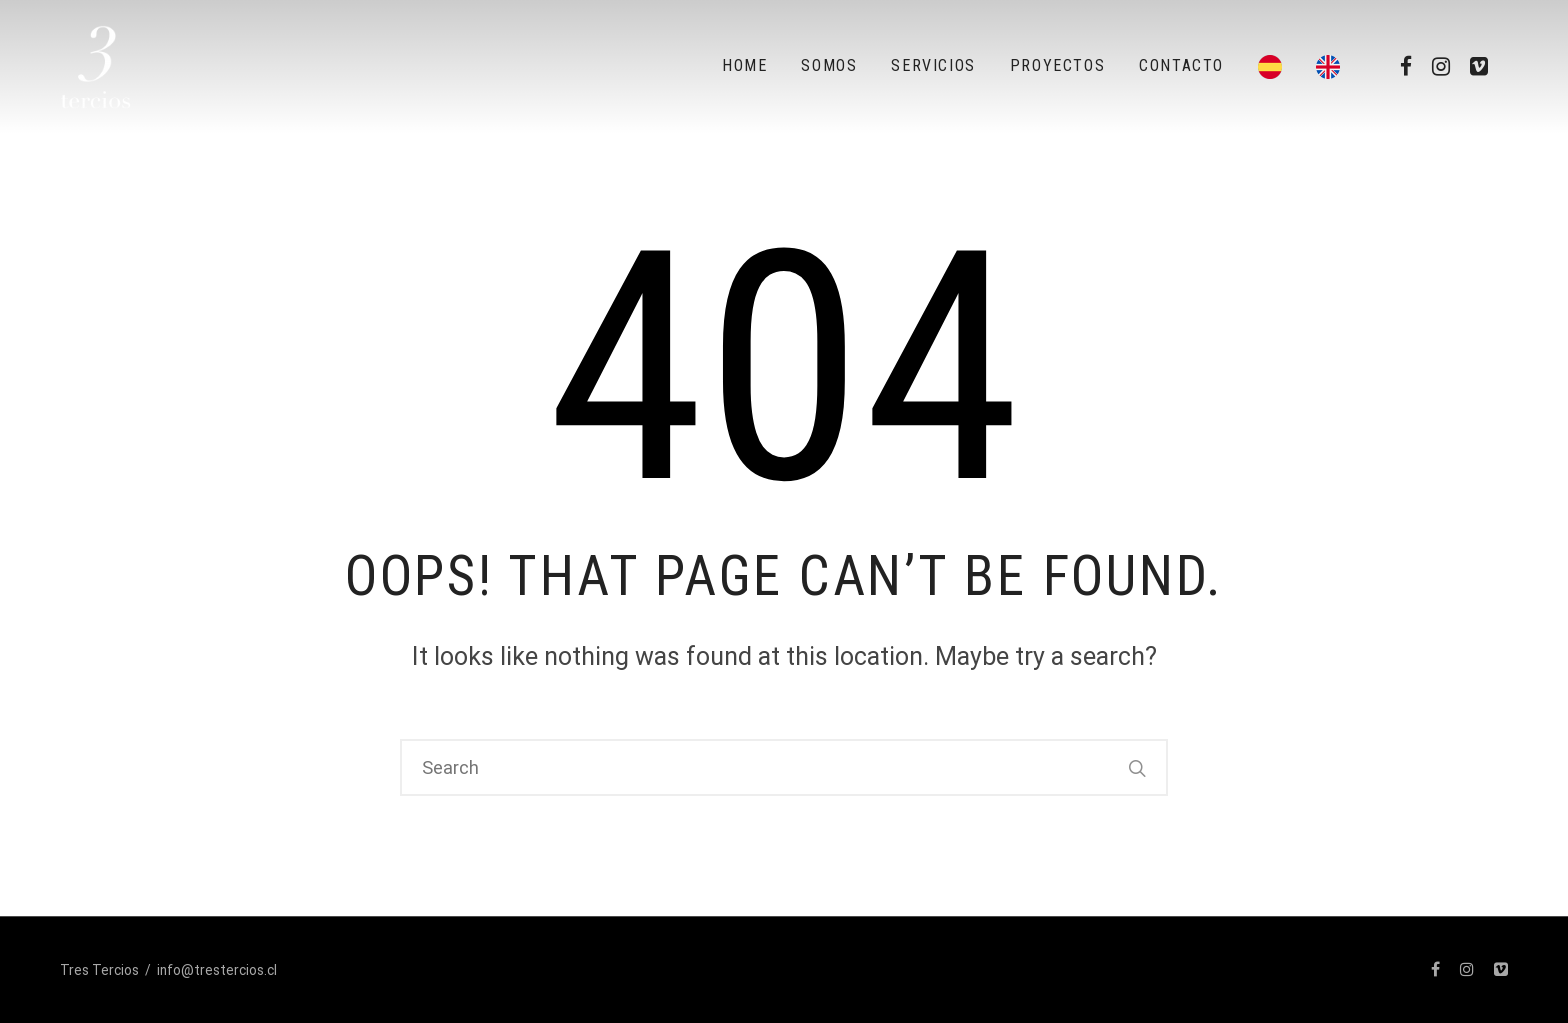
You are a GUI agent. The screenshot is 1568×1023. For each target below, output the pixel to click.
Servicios (933, 65)
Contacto (1181, 65)
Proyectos (1057, 65)
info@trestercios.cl (217, 970)
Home (744, 65)
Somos (829, 65)
